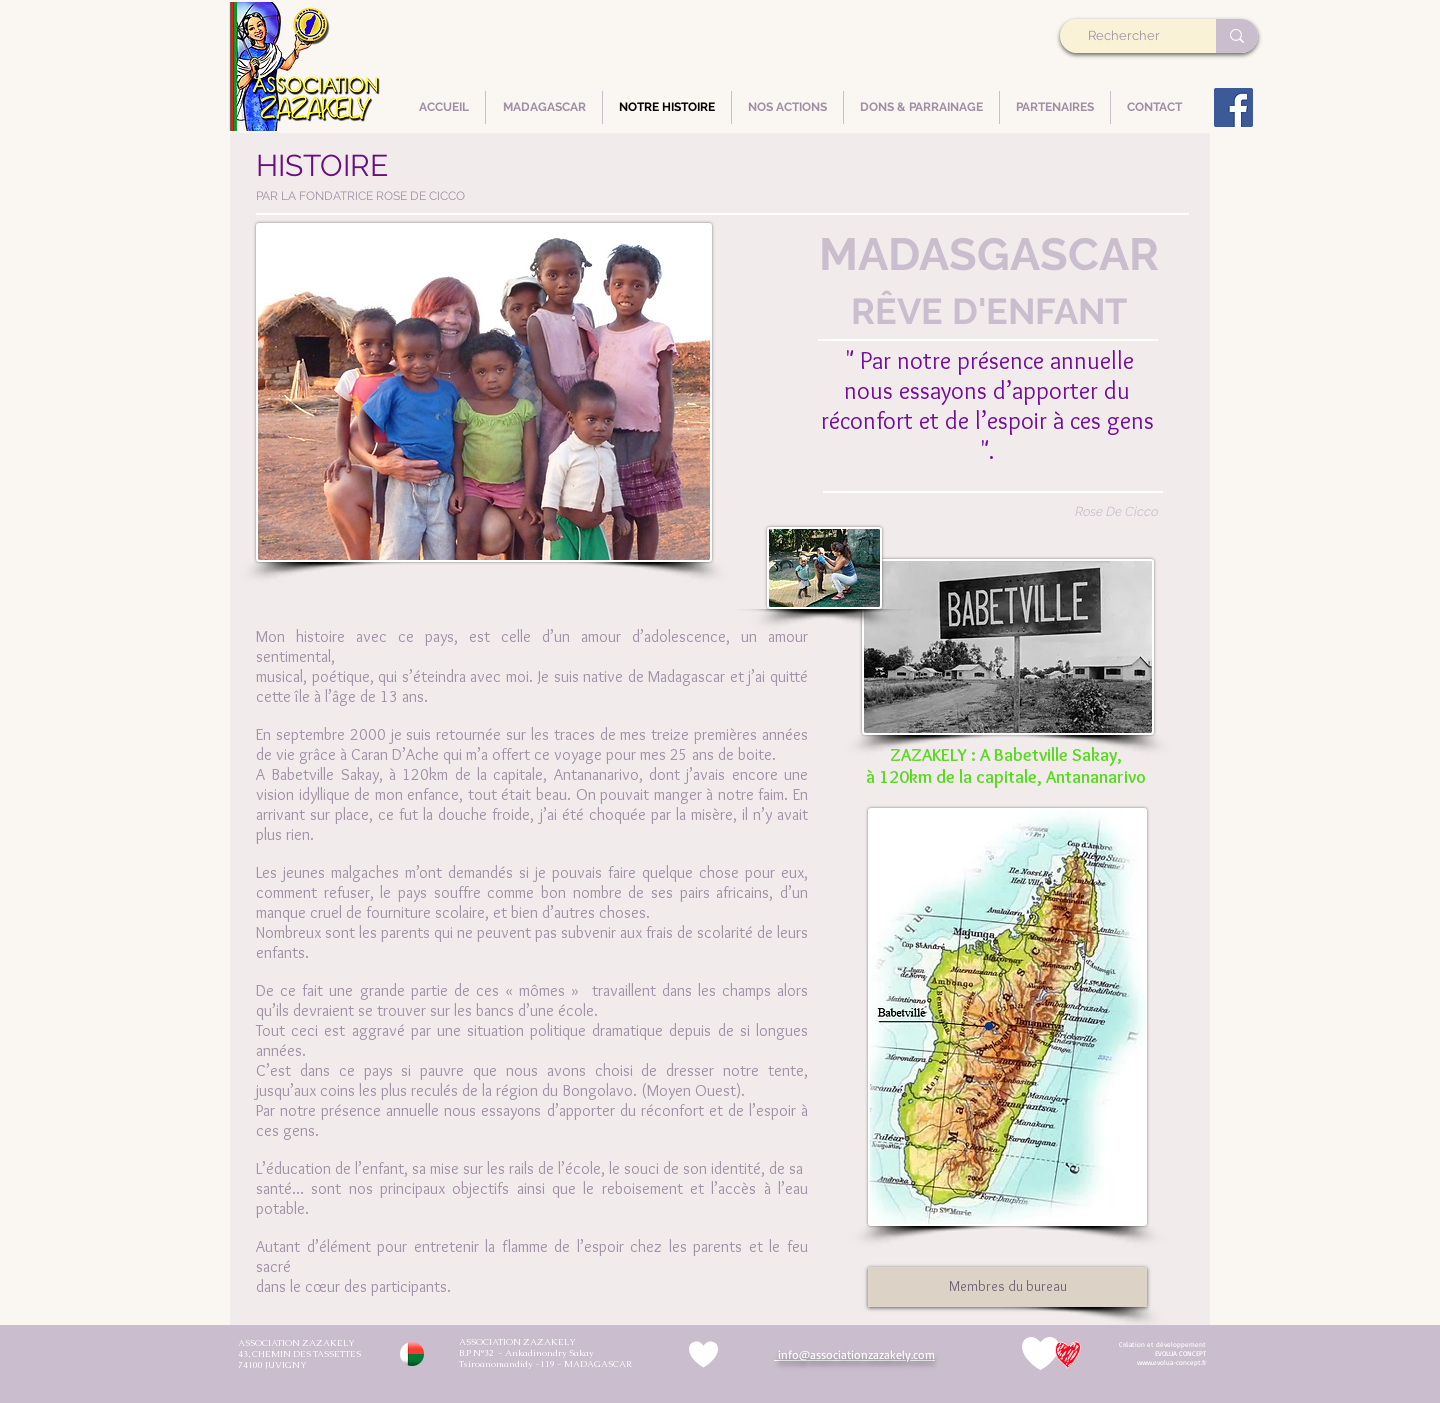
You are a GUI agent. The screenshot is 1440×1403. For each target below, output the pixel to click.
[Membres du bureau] (1007, 1287)
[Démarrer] (1164, 1353)
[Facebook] (1233, 107)
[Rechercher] (1131, 36)
